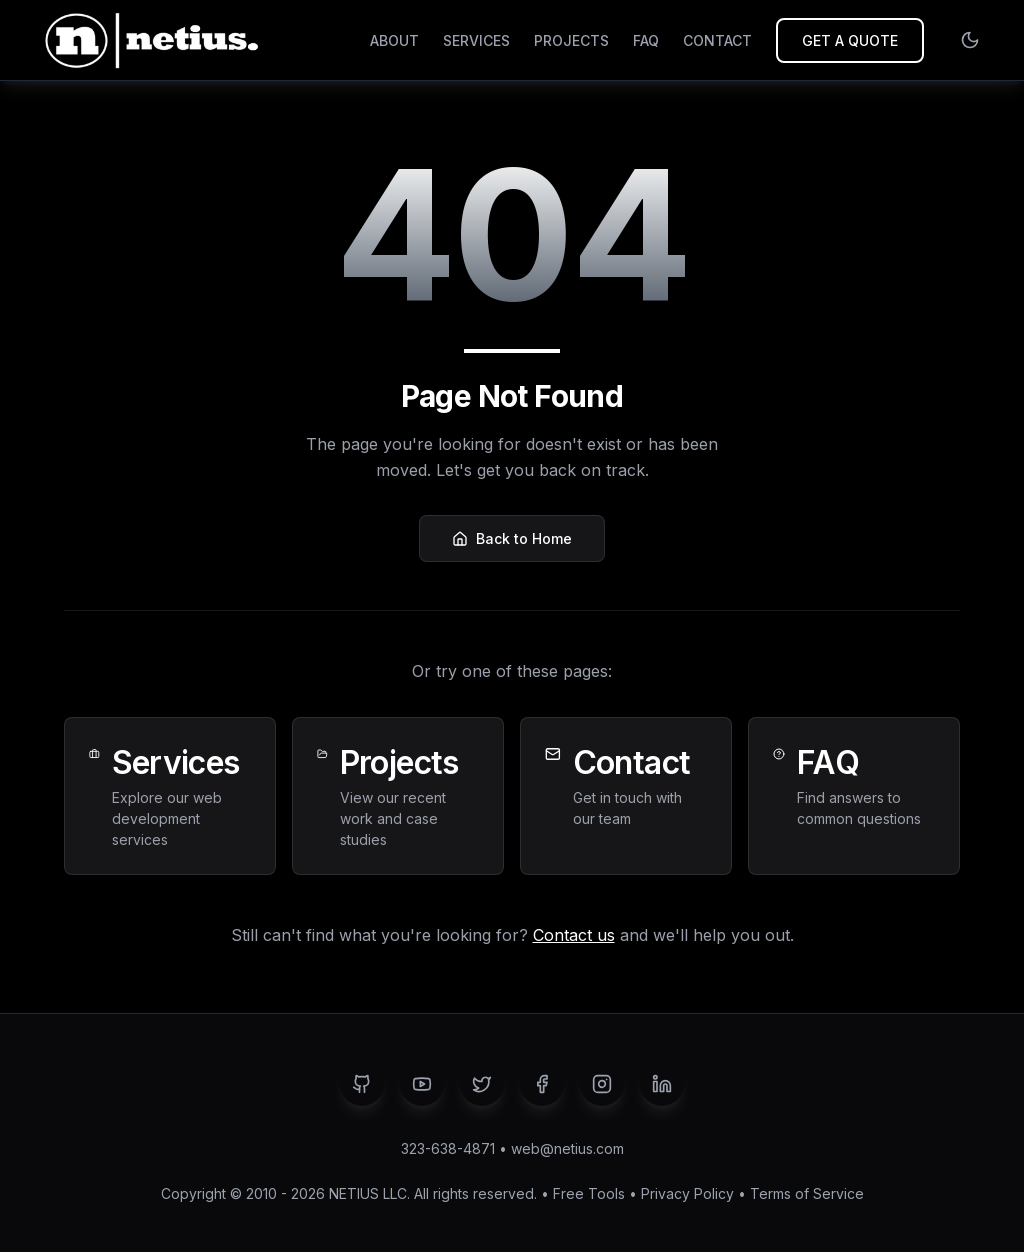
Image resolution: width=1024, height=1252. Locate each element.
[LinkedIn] (662, 1084)
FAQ (646, 40)
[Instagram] (602, 1084)
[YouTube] (422, 1084)
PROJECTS (571, 40)
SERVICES (476, 40)
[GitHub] (362, 1084)
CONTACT (717, 40)
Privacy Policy (687, 1193)
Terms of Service (807, 1193)
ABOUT (394, 40)
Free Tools (589, 1193)
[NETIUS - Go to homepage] (149, 40)
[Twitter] (482, 1084)
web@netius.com (567, 1148)
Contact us (574, 935)
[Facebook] (542, 1084)
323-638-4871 (448, 1148)
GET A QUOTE (850, 40)
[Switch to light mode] (970, 40)
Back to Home (512, 538)
